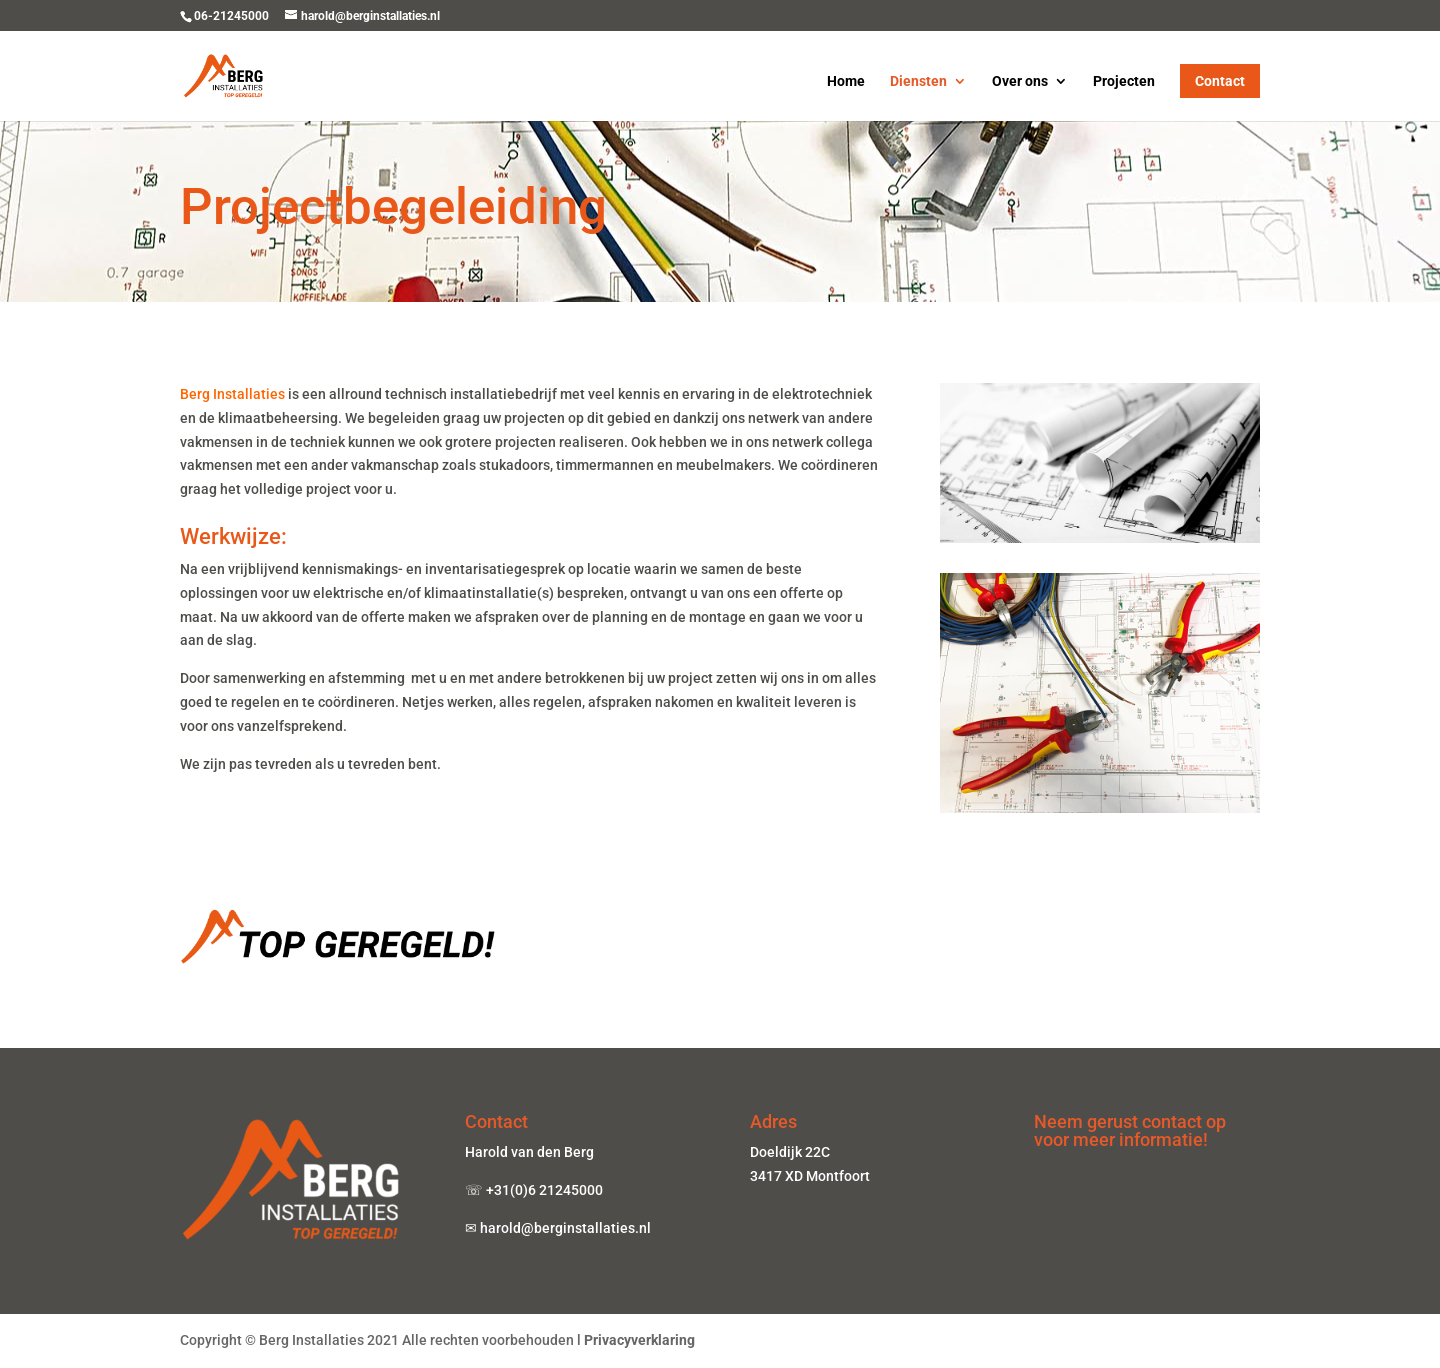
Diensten (918, 81)
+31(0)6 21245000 (544, 1190)
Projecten (1124, 81)
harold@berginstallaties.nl (567, 1228)
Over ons (1020, 81)
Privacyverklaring (639, 1340)
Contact (1220, 81)
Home (846, 81)
